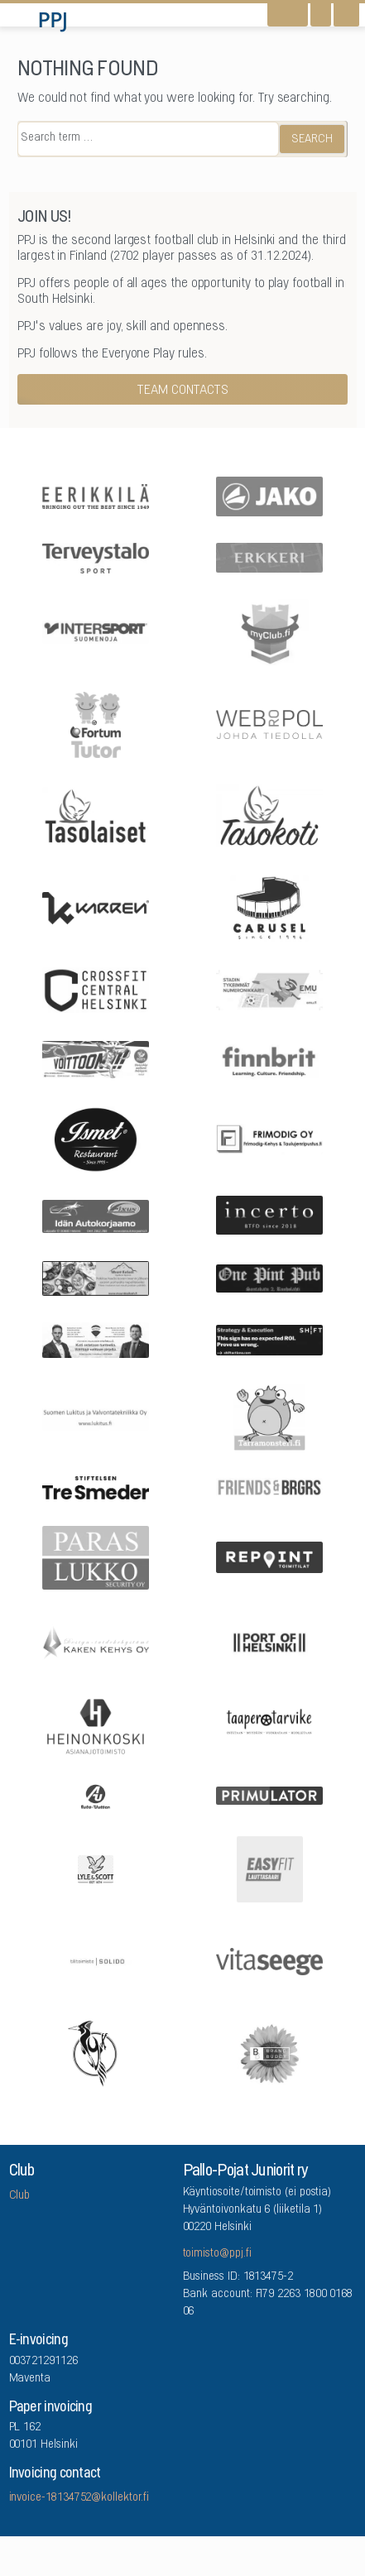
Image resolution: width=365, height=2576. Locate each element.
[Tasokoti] (269, 815)
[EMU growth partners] (269, 988)
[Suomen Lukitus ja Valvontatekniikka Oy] (95, 1416)
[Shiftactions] (269, 1338)
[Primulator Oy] (269, 1795)
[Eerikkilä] (95, 496)
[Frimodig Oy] (269, 1137)
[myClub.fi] (269, 631)
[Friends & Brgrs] (269, 1486)
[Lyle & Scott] (95, 1868)
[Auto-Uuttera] (95, 1796)
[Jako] (269, 495)
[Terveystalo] (95, 556)
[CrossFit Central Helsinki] (95, 989)
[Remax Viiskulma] (95, 1338)
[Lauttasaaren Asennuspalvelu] (95, 2052)
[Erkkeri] (269, 556)
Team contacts (182, 390)
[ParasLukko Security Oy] (95, 1556)
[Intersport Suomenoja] (95, 630)
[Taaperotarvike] (269, 1725)
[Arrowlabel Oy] (269, 1416)
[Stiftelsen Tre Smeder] (95, 1486)
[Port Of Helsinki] (269, 1641)
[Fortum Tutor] (95, 723)
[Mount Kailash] (95, 1277)
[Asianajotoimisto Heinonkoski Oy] (95, 1725)
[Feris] (95, 1058)
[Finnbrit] (269, 1058)
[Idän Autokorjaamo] (95, 1215)
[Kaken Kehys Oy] (95, 1641)
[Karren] (95, 906)
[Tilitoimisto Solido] (95, 1960)
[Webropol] (269, 723)
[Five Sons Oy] (95, 1138)
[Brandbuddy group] (269, 2052)
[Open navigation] (346, 14)
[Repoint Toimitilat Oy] (269, 1556)
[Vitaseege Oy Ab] (269, 1960)
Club (20, 2196)
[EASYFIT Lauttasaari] (269, 1867)
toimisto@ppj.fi (217, 2254)
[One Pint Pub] (269, 1277)
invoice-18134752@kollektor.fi (79, 2498)
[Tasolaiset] (95, 815)
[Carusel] (269, 907)
